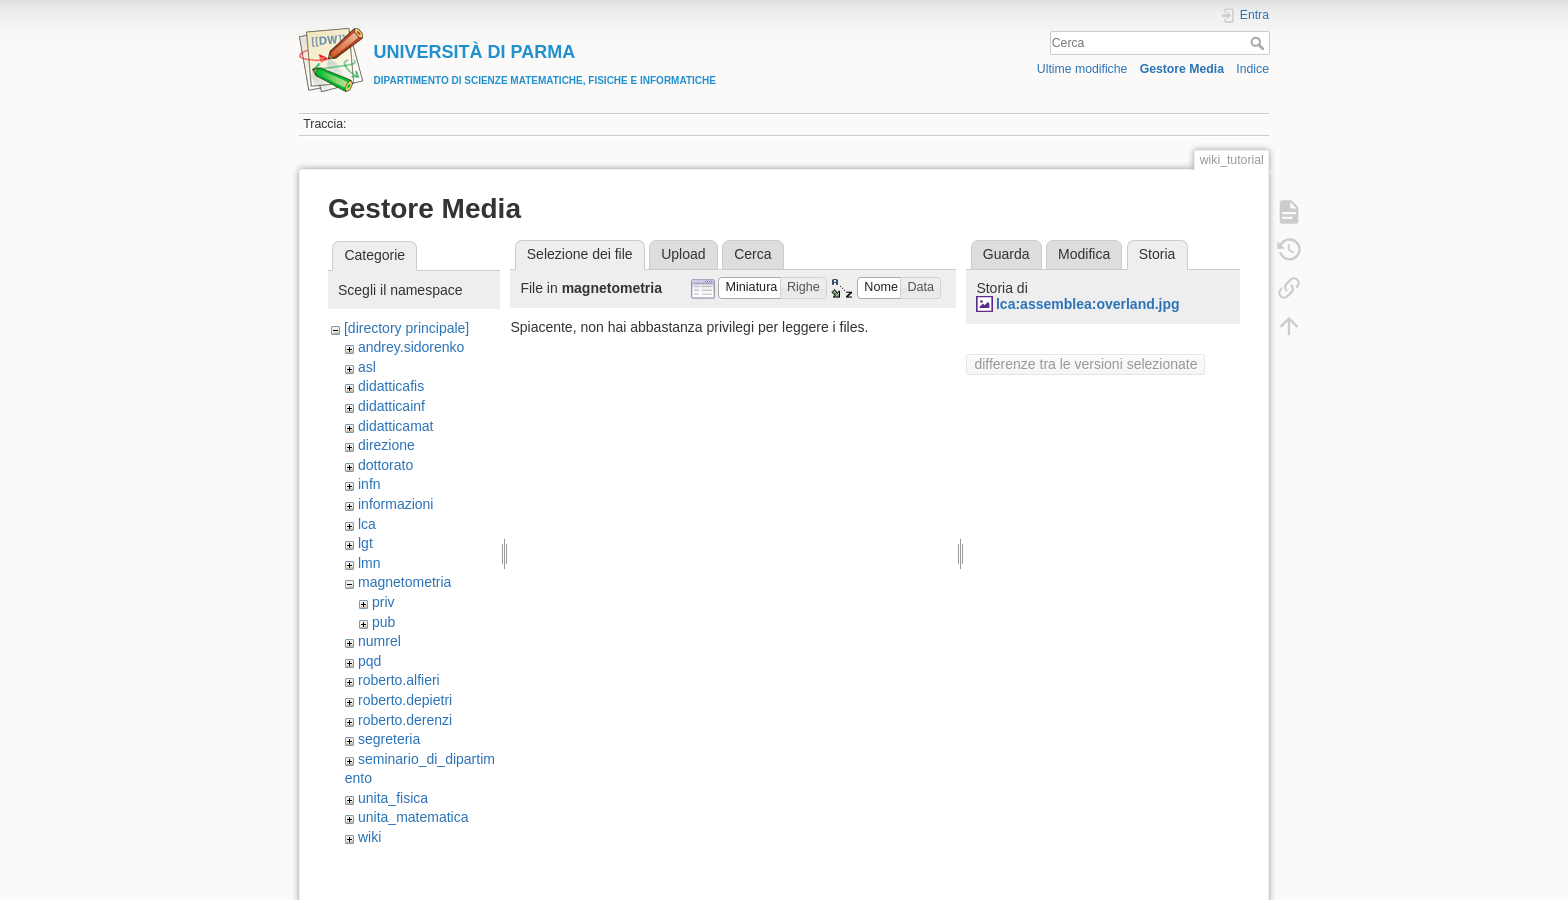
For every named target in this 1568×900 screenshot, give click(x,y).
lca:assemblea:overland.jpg (1088, 304)
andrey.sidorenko (411, 347)
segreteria (389, 739)
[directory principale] (406, 328)
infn (369, 484)
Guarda (1006, 254)
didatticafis (391, 386)
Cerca (1259, 43)
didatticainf (391, 406)
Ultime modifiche (1082, 69)
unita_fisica (393, 798)
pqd (369, 661)
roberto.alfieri (399, 680)
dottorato (385, 465)
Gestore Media (1182, 69)
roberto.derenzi (405, 720)
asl (367, 367)
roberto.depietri (405, 700)
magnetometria (404, 582)
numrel (379, 641)
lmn (369, 563)
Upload (683, 254)
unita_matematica (413, 817)
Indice (1252, 69)
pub (383, 622)
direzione (386, 445)
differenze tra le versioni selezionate (1085, 364)
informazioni (395, 504)
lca (367, 524)
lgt (365, 543)
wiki (369, 837)
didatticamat (395, 426)
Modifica (1084, 254)
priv (383, 602)
